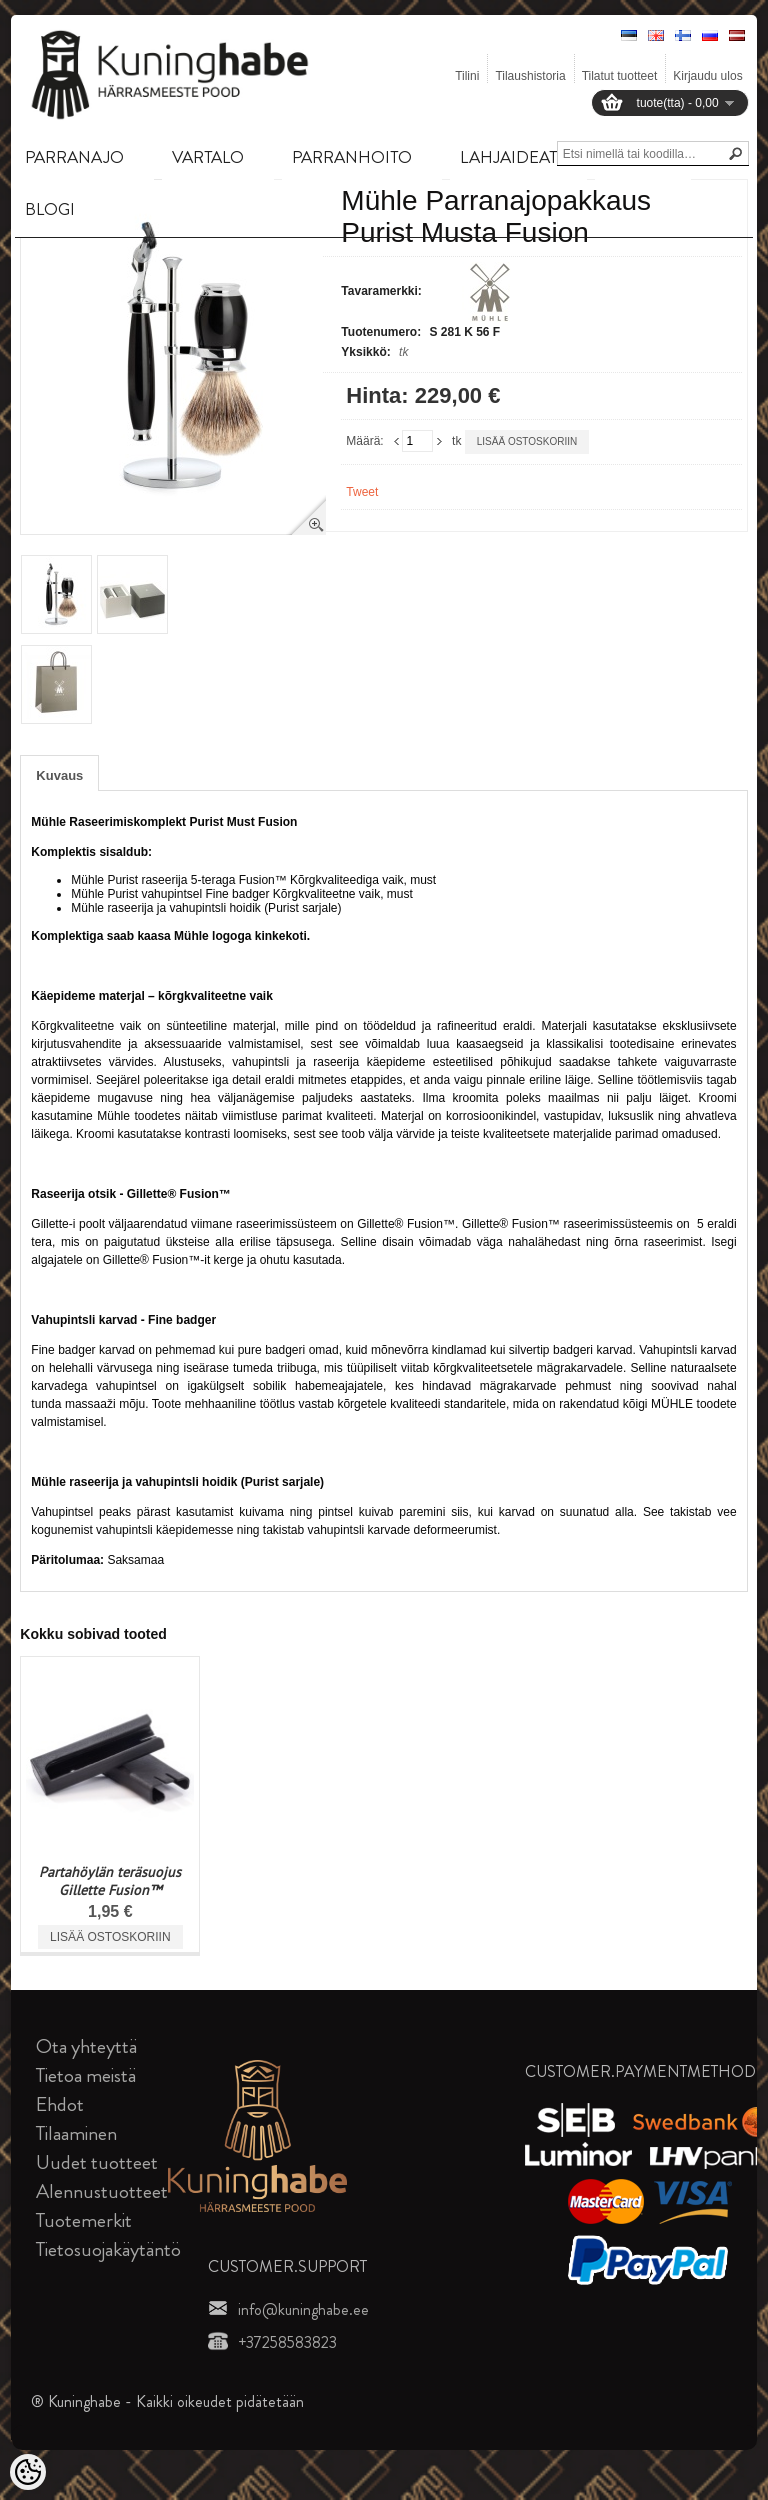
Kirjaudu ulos (707, 76)
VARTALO (208, 157)
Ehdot (60, 2104)
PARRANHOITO (352, 157)
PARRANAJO (74, 157)
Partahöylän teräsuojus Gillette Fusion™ (110, 1881)
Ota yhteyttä (86, 2046)
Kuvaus (59, 775)
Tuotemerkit (84, 2220)
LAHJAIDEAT (508, 157)
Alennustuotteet (102, 2191)
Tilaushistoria (530, 76)
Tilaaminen (76, 2133)
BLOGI (50, 209)
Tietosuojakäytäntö (108, 2249)
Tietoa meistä (86, 2075)
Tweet (362, 492)
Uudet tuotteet (97, 2162)
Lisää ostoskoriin (527, 441)
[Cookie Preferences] (28, 2472)
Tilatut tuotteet (620, 76)
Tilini (467, 76)
